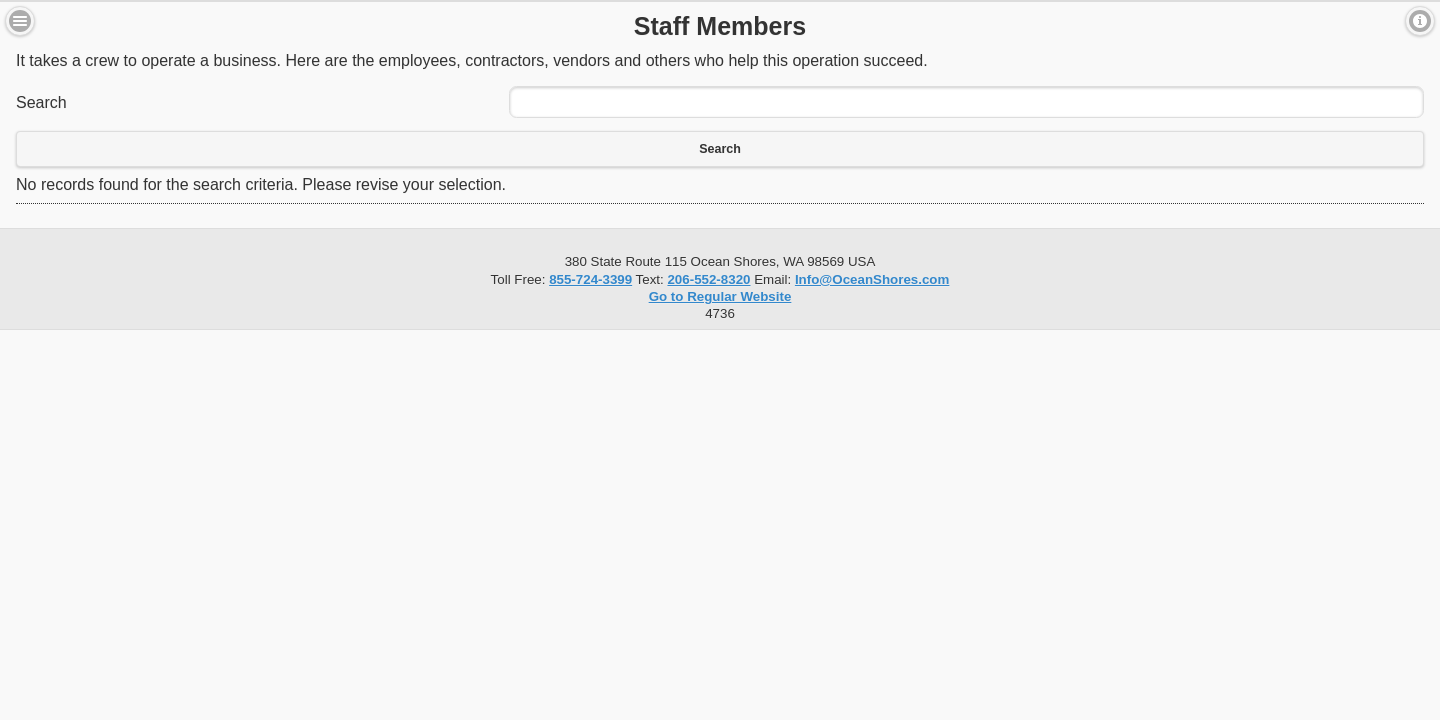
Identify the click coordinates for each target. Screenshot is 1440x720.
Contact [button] (1420, 21)
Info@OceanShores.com (872, 279)
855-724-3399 (590, 279)
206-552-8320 (708, 279)
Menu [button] (20, 21)
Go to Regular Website (720, 296)
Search (41, 102)
